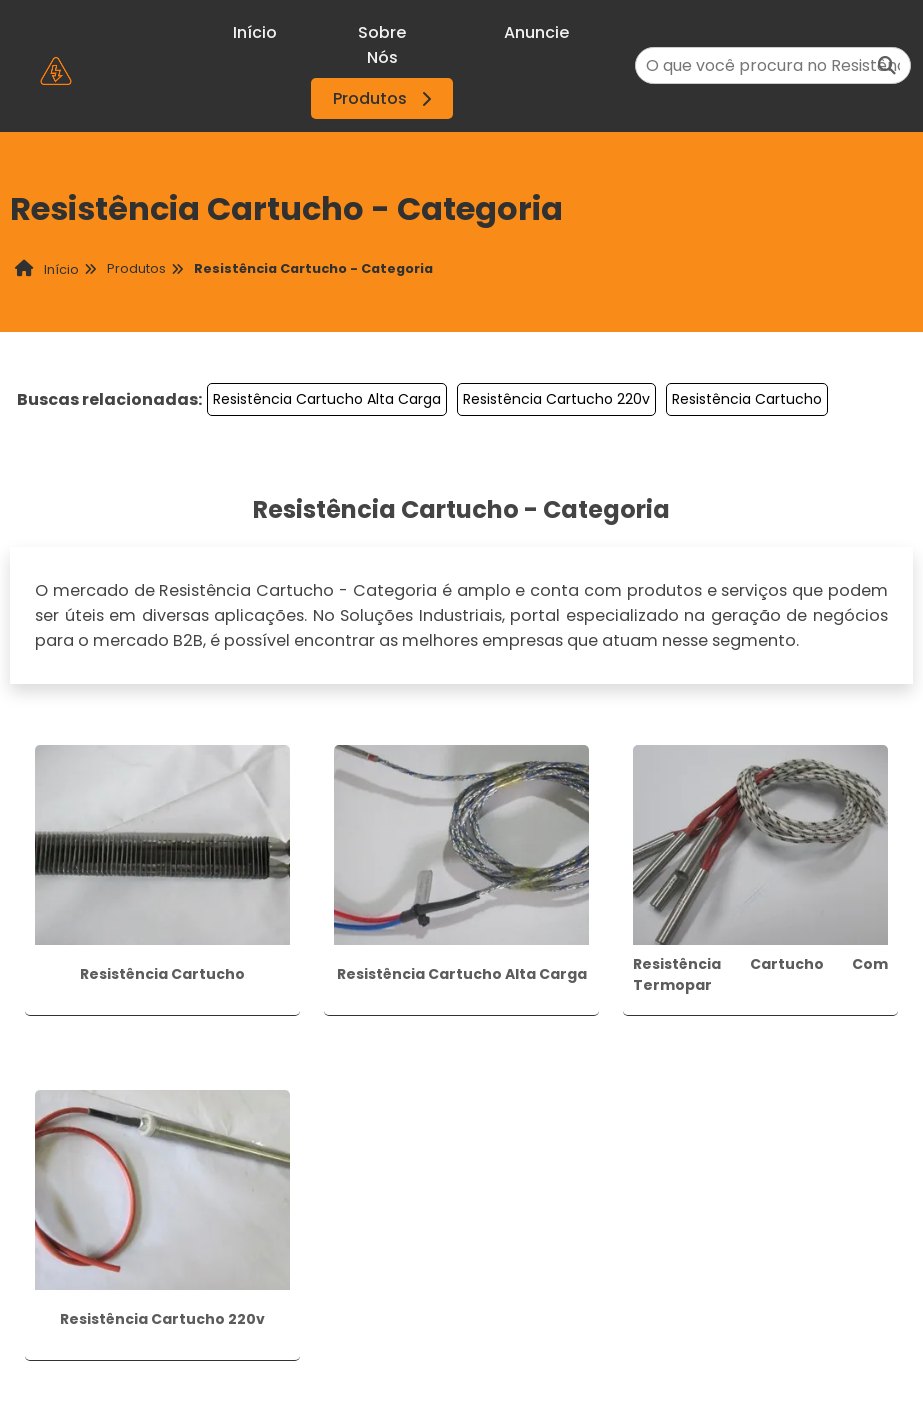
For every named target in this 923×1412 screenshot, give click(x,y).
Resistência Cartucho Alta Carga (327, 399)
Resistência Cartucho (747, 399)
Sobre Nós (382, 45)
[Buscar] (887, 65)
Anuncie (536, 32)
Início (255, 32)
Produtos (385, 98)
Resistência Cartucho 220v (556, 399)
